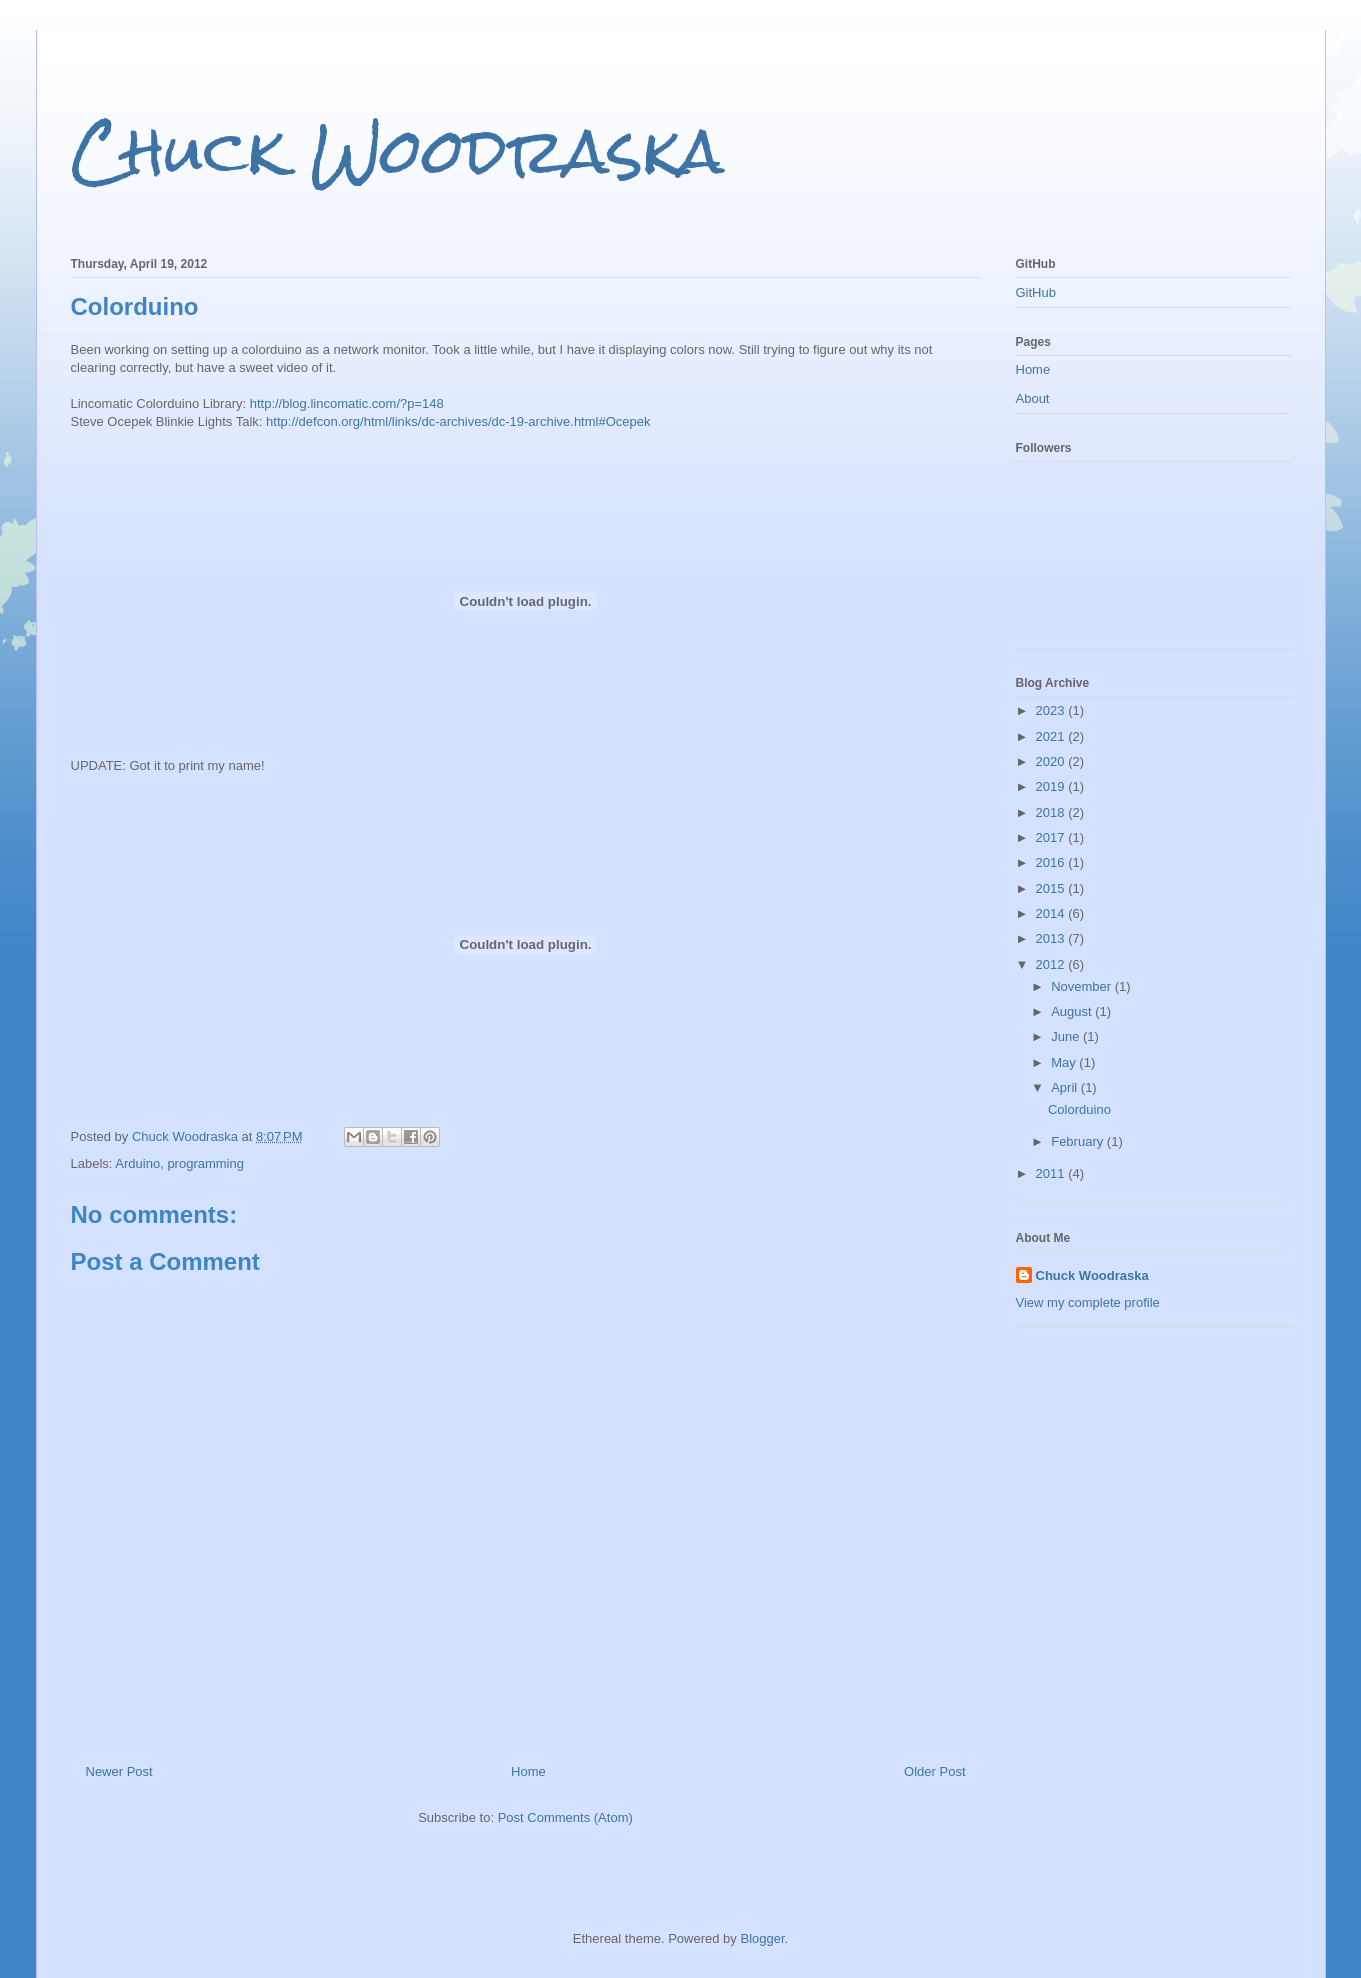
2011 (1052, 1173)
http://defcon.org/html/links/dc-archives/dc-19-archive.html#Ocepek (458, 421)
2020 (1052, 761)
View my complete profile (1088, 1302)
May (1065, 1062)
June (1067, 1036)
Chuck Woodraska (397, 150)
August (1073, 1011)
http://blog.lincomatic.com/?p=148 (347, 403)
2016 (1052, 862)
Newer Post (119, 1771)
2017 (1052, 837)
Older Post (934, 1771)
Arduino (137, 1163)
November (1083, 986)
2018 (1052, 812)
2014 (1052, 913)
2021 (1052, 736)
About (1033, 398)
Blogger (762, 1938)
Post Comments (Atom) (565, 1817)
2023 (1052, 710)
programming (205, 1163)
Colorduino (1079, 1109)
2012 (1052, 964)
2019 (1052, 786)
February (1079, 1141)
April (1066, 1087)
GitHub (1036, 292)
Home (528, 1771)
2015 (1052, 888)
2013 (1052, 938)
